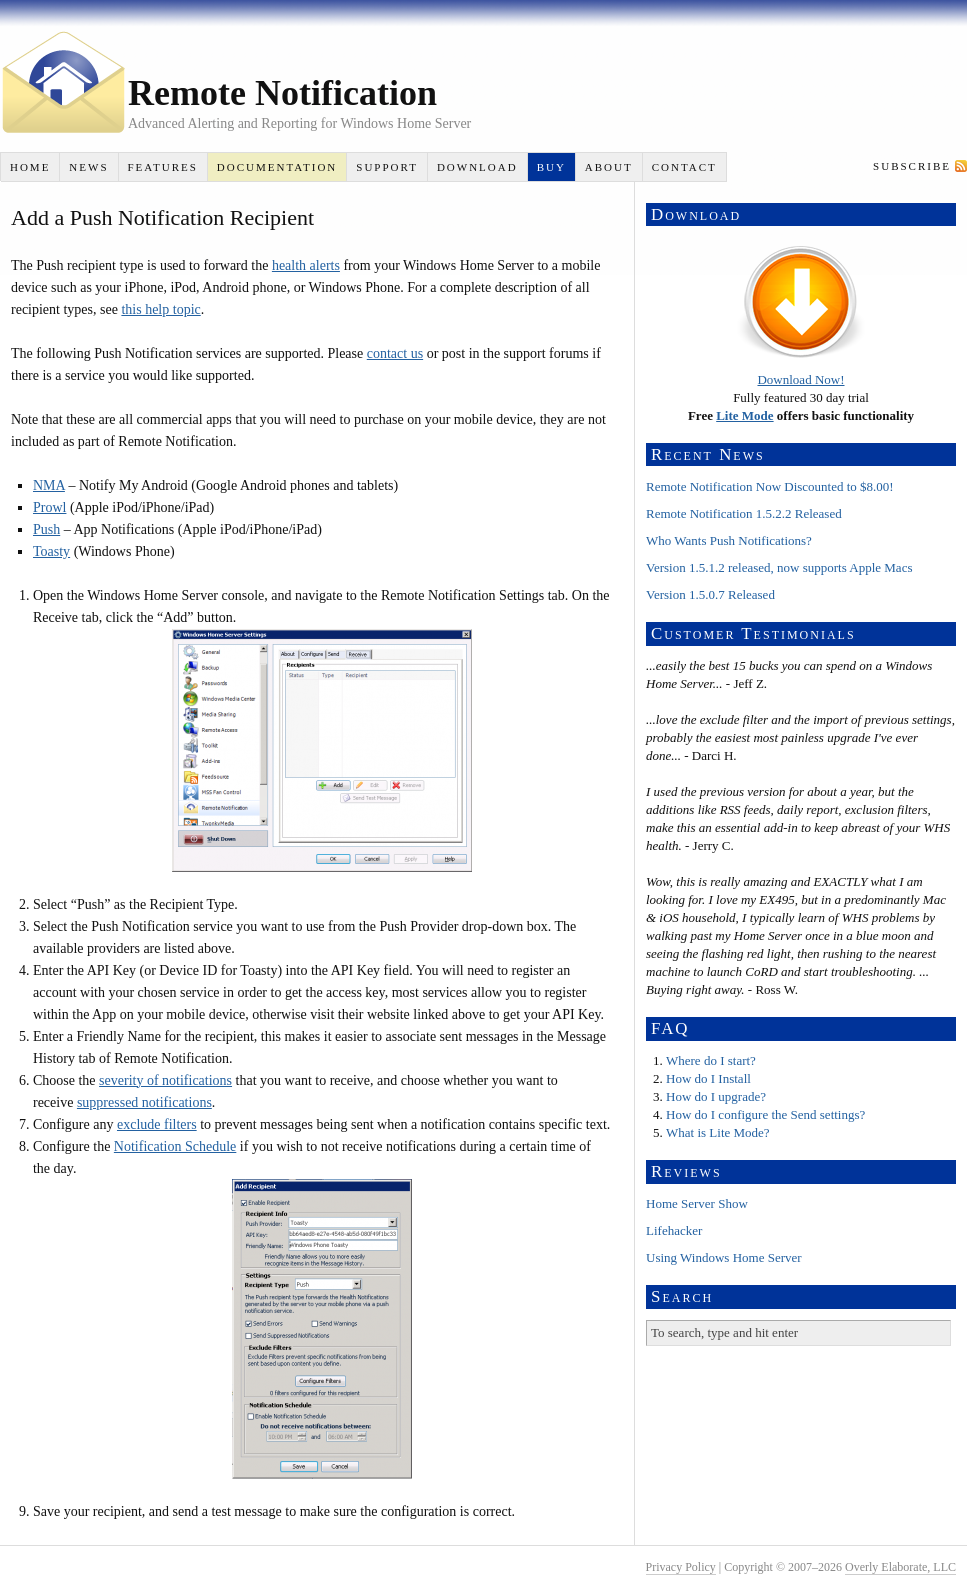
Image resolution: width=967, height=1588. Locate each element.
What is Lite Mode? (718, 1132)
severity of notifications (165, 1080)
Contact (684, 167)
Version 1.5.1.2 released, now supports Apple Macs (779, 567)
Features (162, 167)
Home (30, 167)
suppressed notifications (144, 1102)
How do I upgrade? (716, 1096)
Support (387, 167)
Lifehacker (674, 1230)
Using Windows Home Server (724, 1257)
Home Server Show (697, 1203)
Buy (551, 167)
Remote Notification (282, 93)
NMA (49, 485)
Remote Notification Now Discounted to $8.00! (770, 486)
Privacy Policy (681, 1567)
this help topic (160, 309)
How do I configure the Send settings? (765, 1114)
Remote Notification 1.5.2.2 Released (744, 513)
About (609, 167)
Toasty (51, 551)
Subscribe (912, 166)
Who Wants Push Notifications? (729, 540)
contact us (395, 353)
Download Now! (800, 379)
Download (477, 167)
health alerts (306, 265)
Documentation (277, 167)
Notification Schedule (175, 1146)
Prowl (49, 507)
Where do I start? (711, 1060)
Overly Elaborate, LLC (900, 1567)
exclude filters (157, 1124)
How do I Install (708, 1078)
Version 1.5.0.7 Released (710, 594)
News (88, 167)
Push (46, 529)
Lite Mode (744, 415)
